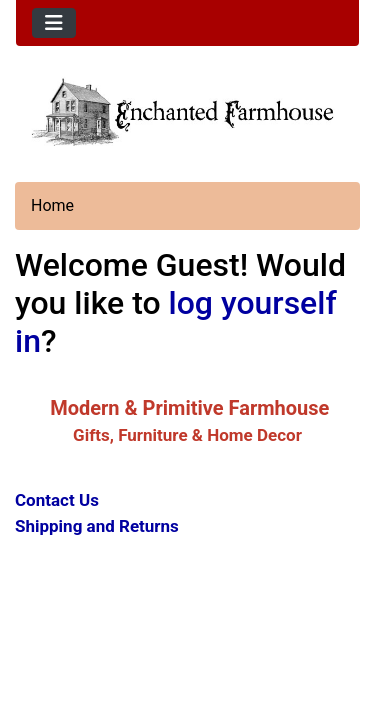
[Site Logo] (187, 111)
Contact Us (57, 500)
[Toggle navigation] (54, 23)
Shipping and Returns (97, 526)
